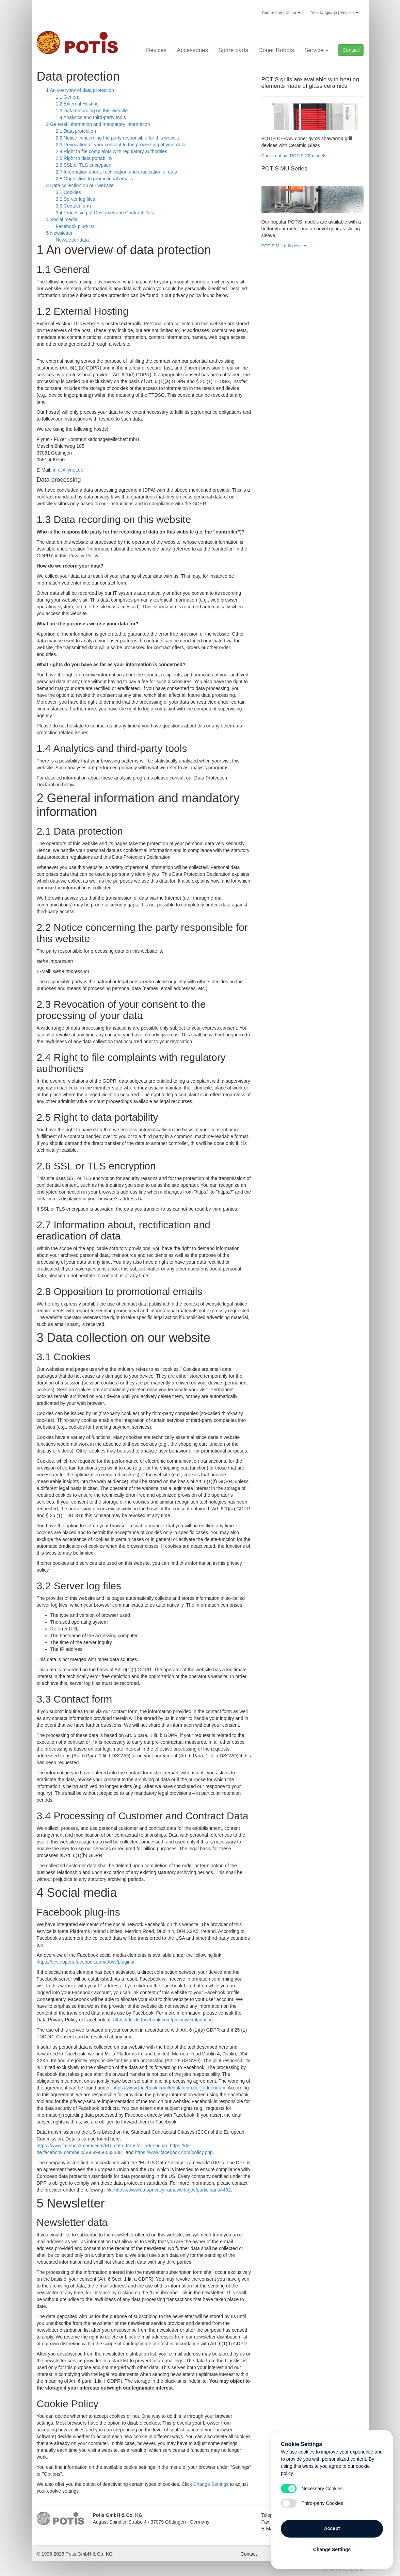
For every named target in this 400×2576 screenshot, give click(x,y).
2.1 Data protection (76, 131)
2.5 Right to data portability (84, 158)
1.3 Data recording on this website (92, 110)
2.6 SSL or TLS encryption (83, 165)
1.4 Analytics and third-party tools (91, 117)
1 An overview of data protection (80, 90)
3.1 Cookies (68, 192)
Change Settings (211, 2484)
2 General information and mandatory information (98, 124)
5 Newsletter (59, 233)
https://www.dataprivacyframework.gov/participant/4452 (172, 2190)
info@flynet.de (68, 470)
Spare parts (233, 50)
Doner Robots (276, 50)
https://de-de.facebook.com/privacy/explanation (163, 2019)
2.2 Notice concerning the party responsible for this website (118, 138)
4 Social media (62, 219)
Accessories (192, 50)
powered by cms (343, 2569)
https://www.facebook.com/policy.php (174, 2152)
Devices (156, 50)
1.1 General (68, 97)
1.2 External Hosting (77, 103)
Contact (350, 50)
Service (316, 50)
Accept (332, 2528)
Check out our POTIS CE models (293, 155)
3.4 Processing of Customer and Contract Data (105, 212)
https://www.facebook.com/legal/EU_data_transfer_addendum (102, 2145)
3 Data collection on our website (80, 185)
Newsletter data (72, 240)
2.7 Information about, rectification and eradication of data (116, 172)
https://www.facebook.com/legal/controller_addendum (168, 2087)
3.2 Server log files (75, 199)
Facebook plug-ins (75, 226)
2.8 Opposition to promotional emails (94, 178)
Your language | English (334, 12)
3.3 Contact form (73, 206)
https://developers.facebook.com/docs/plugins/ (85, 1962)
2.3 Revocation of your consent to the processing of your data (121, 144)
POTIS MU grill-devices (284, 245)
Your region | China (281, 12)
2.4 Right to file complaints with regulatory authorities (111, 151)
